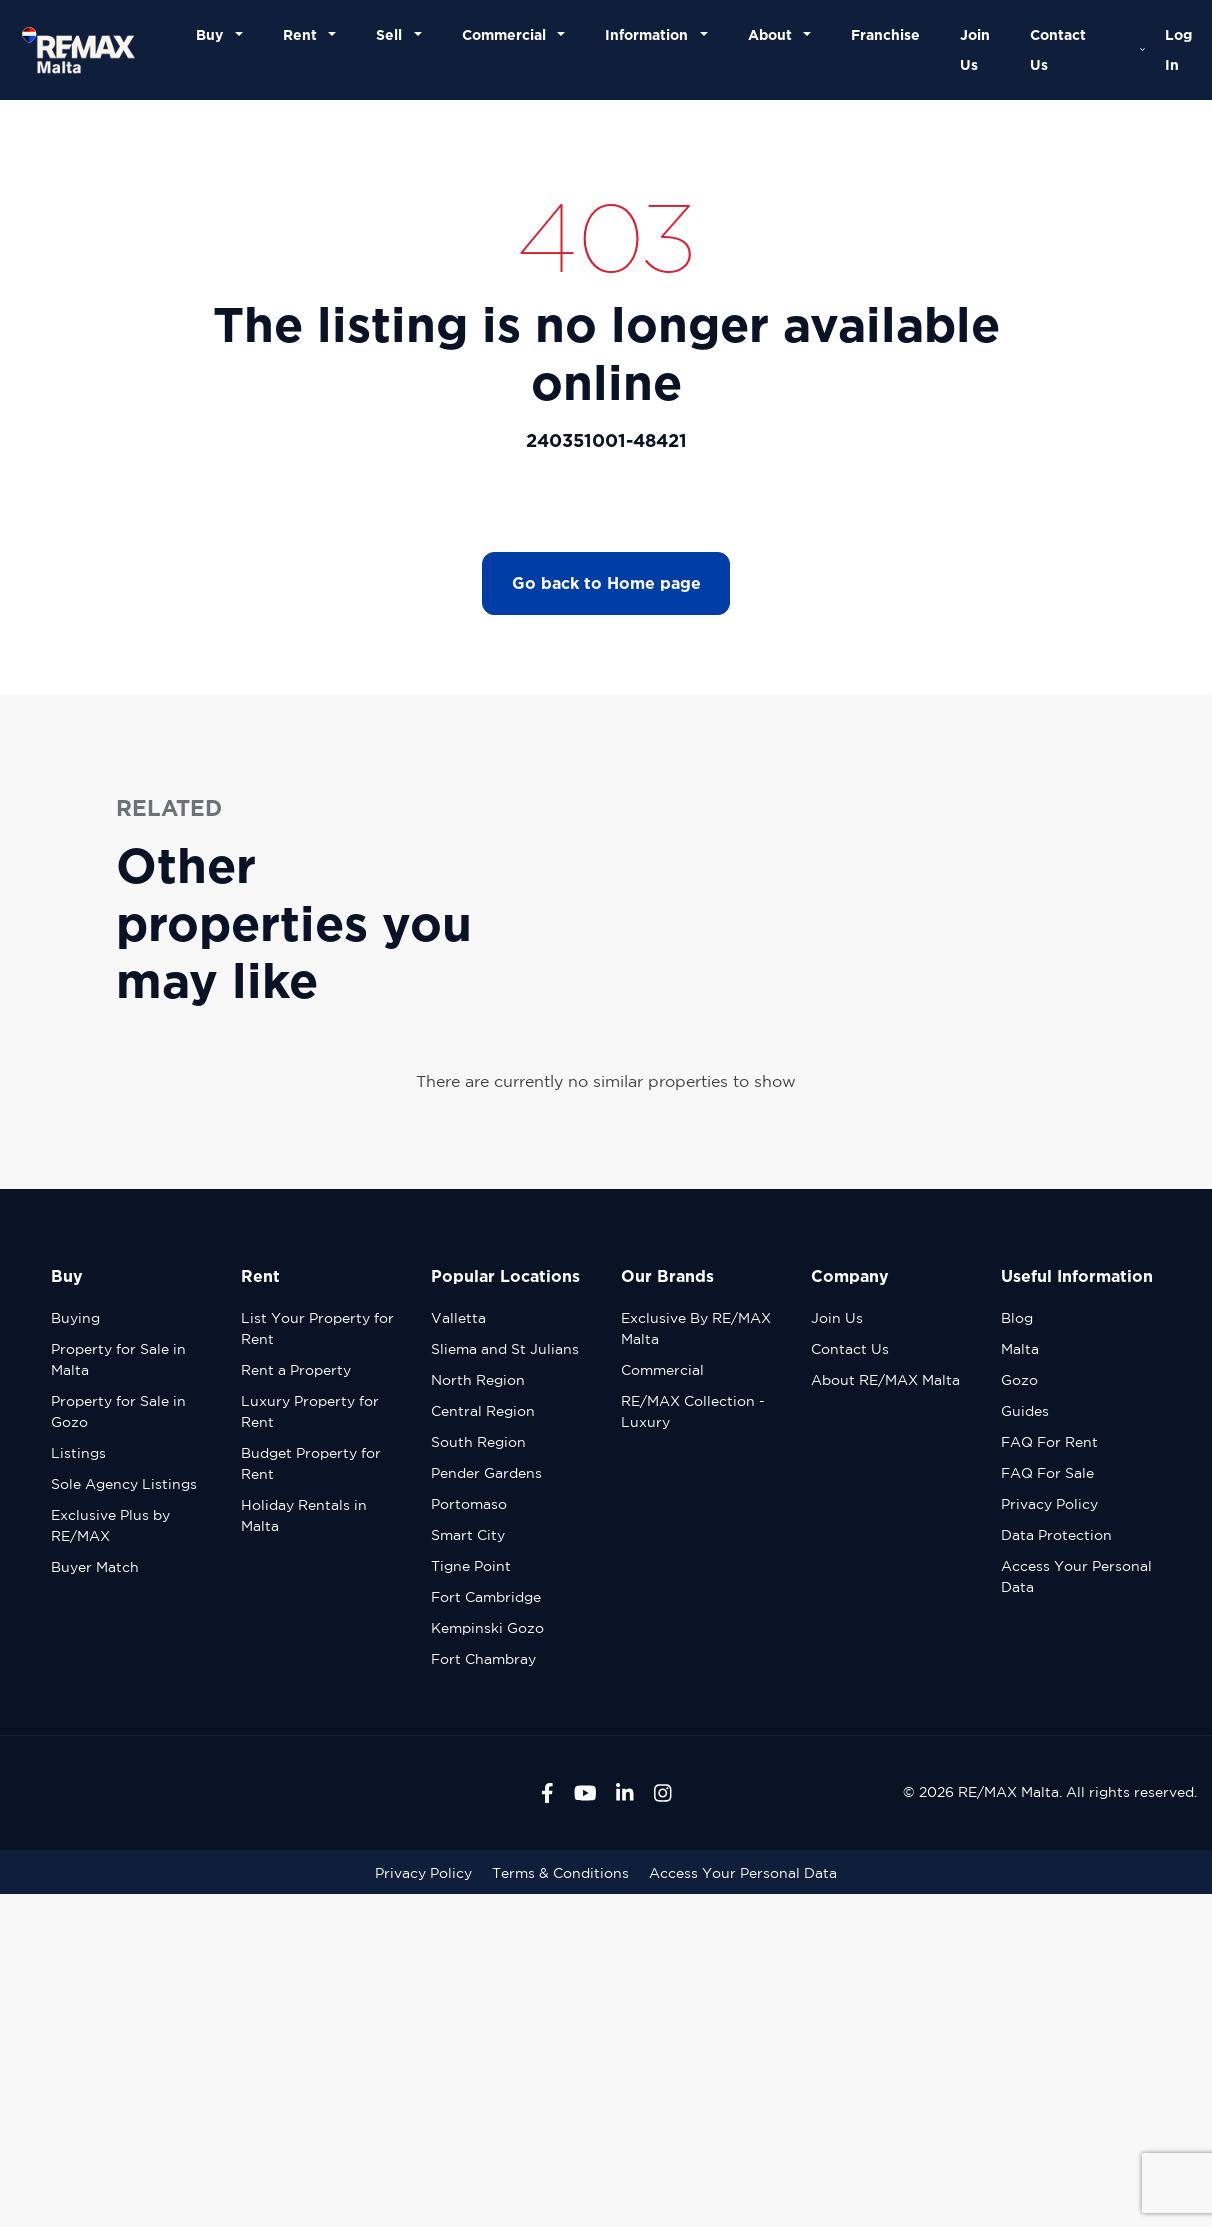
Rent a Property (296, 1370)
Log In (1178, 49)
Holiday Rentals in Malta (304, 1515)
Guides (1025, 1411)
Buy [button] (213, 34)
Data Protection (1056, 1535)
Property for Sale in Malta (118, 1359)
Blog (1017, 1318)
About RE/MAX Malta (885, 1380)
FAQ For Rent (1049, 1442)
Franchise (885, 34)
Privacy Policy (1049, 1504)
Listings (78, 1453)
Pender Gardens (486, 1473)
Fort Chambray (483, 1659)
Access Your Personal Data (1076, 1576)
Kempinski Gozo (487, 1628)
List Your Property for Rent (317, 1328)
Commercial (662, 1370)
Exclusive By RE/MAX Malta (696, 1328)
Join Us (975, 49)
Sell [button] (393, 34)
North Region (478, 1380)
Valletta (458, 1318)
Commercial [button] (508, 34)
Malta (1020, 1349)
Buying (75, 1318)
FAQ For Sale (1047, 1473)
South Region (478, 1442)
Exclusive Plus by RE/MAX (110, 1525)
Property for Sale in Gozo (118, 1411)
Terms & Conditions (560, 1873)
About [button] (774, 34)
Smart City (468, 1535)
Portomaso (469, 1504)
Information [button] (650, 34)
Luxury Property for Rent (310, 1411)
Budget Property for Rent (311, 1463)
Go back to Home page (606, 583)
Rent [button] (304, 34)
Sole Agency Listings (124, 1484)
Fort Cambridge (486, 1597)
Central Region (483, 1411)
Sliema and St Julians (505, 1349)
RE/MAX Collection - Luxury (693, 1411)
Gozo (1019, 1380)
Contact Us (1058, 49)
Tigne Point (471, 1566)
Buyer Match (95, 1567)
